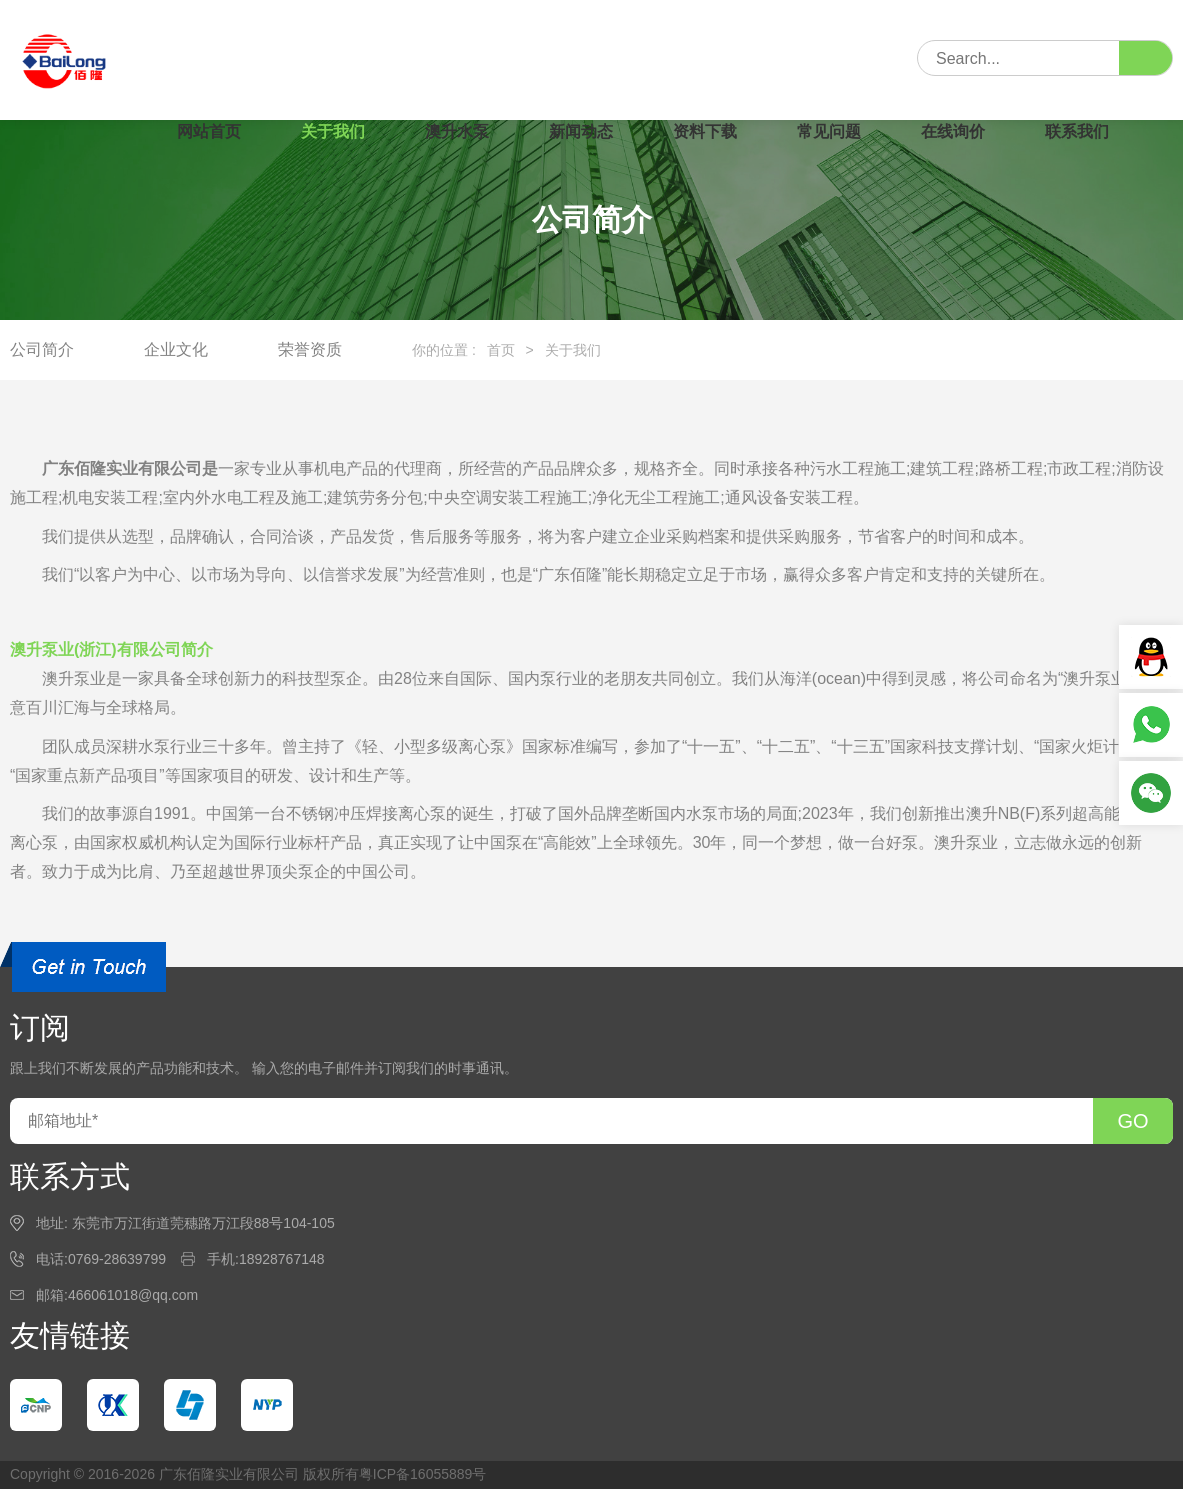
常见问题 (829, 131)
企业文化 (176, 349)
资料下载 (705, 131)
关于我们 (333, 131)
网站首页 (209, 131)
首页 (501, 350)
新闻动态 (581, 131)
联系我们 (1077, 131)
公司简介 (42, 349)
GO (1132, 1121)
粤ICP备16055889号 (423, 1474)
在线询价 (953, 131)
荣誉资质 (310, 349)
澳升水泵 (457, 131)
